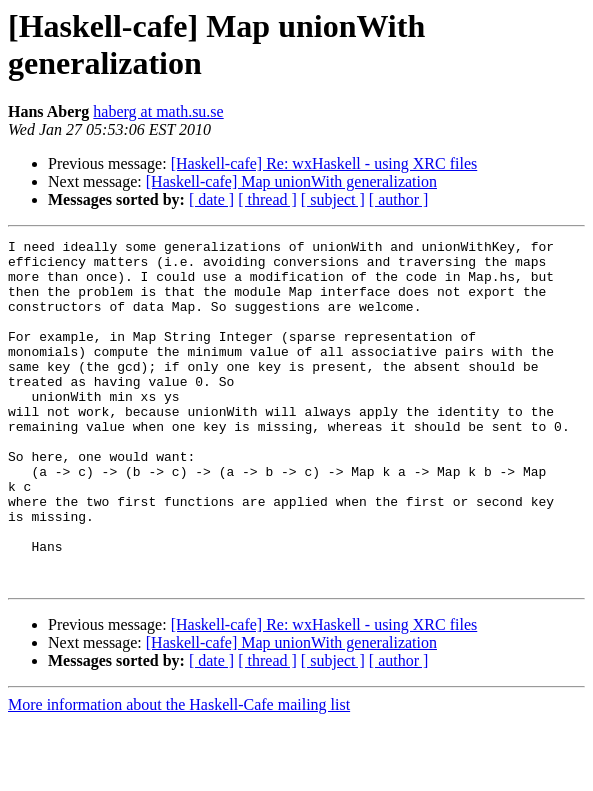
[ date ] (211, 199)
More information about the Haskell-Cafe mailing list (179, 773)
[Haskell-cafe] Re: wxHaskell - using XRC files (324, 163)
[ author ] (399, 199)
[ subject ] (333, 199)
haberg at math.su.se (158, 111)
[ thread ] (267, 199)
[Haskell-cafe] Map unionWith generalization (291, 181)
